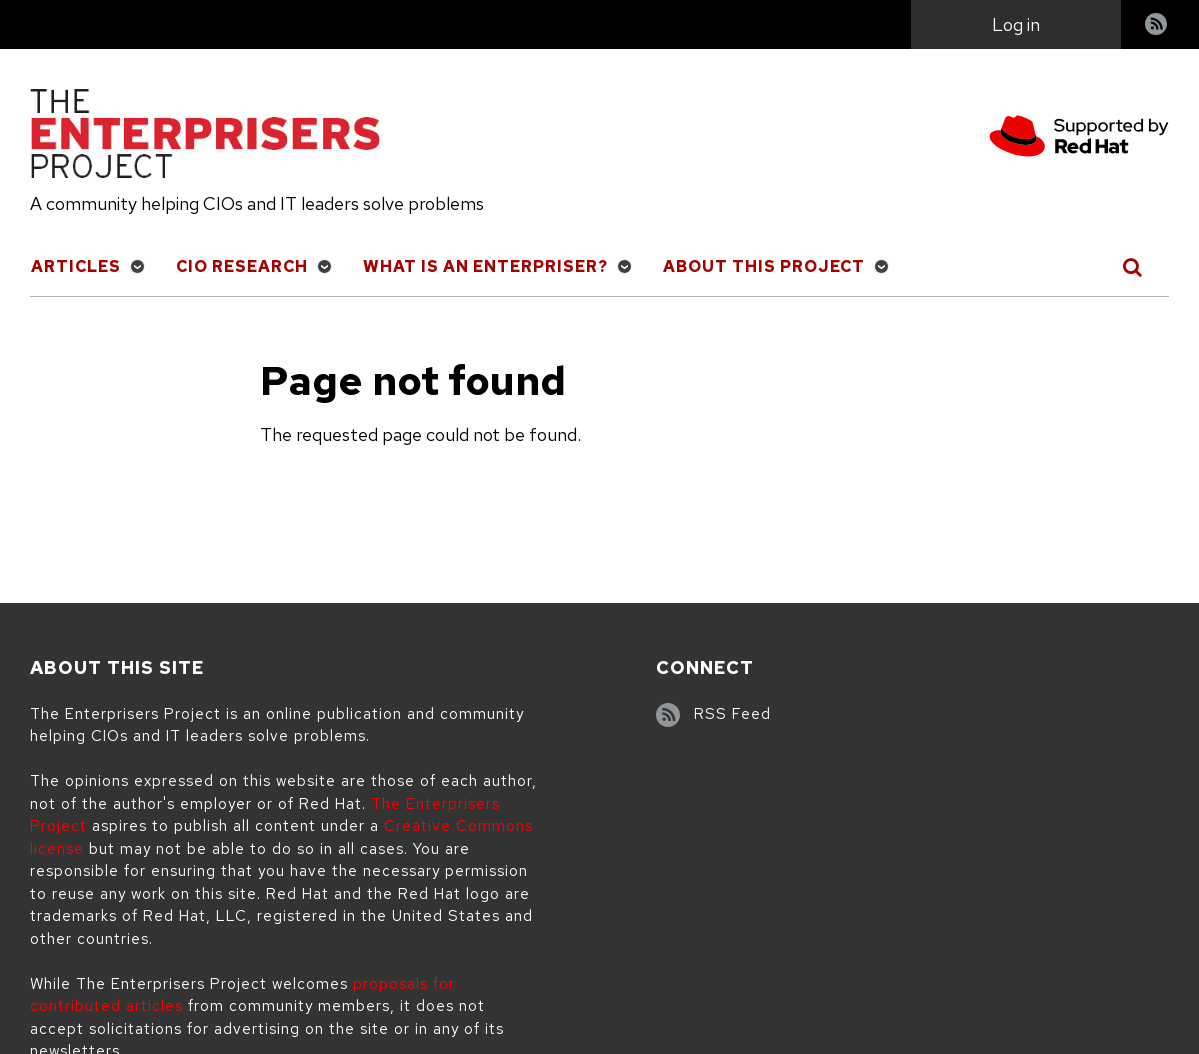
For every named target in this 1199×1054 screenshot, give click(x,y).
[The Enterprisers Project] (205, 137)
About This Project (764, 266)
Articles (76, 266)
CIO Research (242, 266)
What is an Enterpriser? (485, 266)
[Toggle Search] (1133, 267)
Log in (1016, 24)
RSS (1157, 26)
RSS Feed (732, 714)
